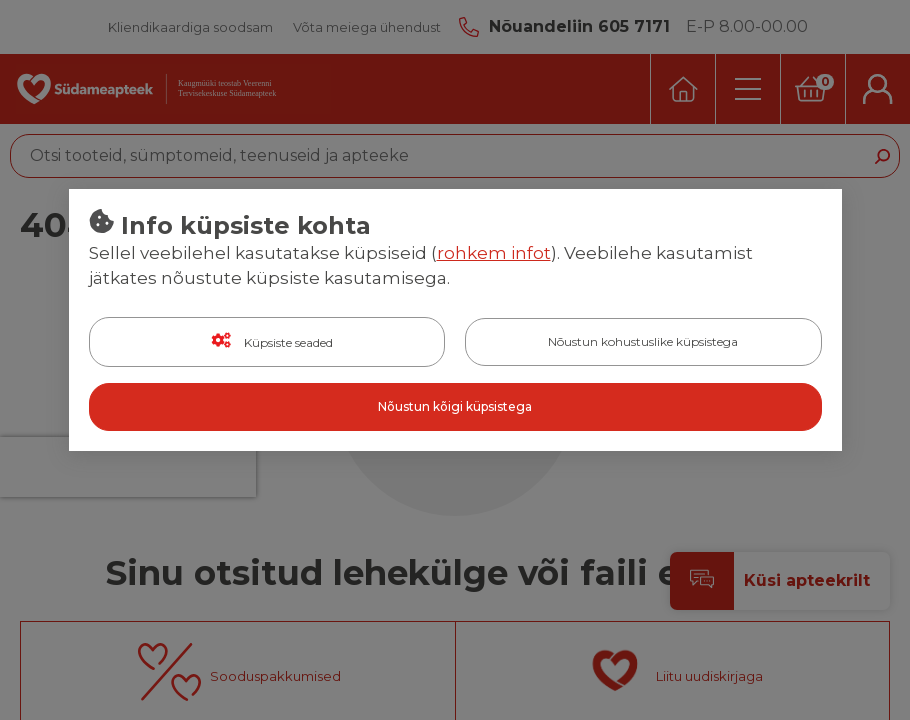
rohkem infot (494, 253)
